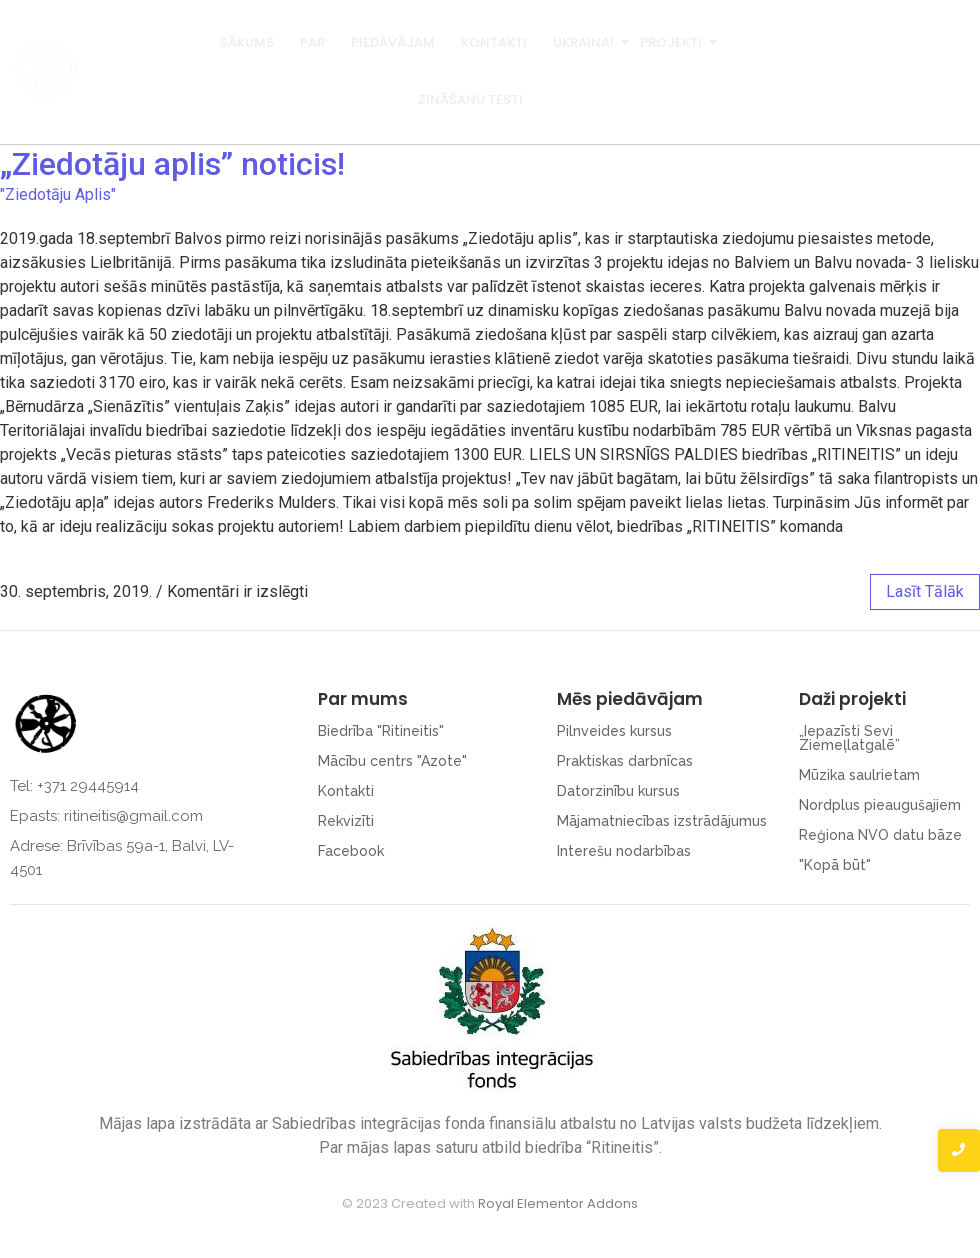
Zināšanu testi (470, 99)
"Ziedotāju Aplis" (58, 194)
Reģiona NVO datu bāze (880, 835)
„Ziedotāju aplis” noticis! (172, 164)
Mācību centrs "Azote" (392, 761)
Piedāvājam (393, 42)
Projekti (672, 42)
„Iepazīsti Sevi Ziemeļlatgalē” (849, 738)
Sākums (247, 42)
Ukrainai (585, 42)
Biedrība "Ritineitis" (381, 731)
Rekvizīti (346, 821)
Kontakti (494, 42)
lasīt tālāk (925, 591)
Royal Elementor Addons (558, 1203)
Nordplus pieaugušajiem (880, 805)
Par (312, 42)
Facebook (351, 851)
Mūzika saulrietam (859, 775)
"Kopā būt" (835, 865)
